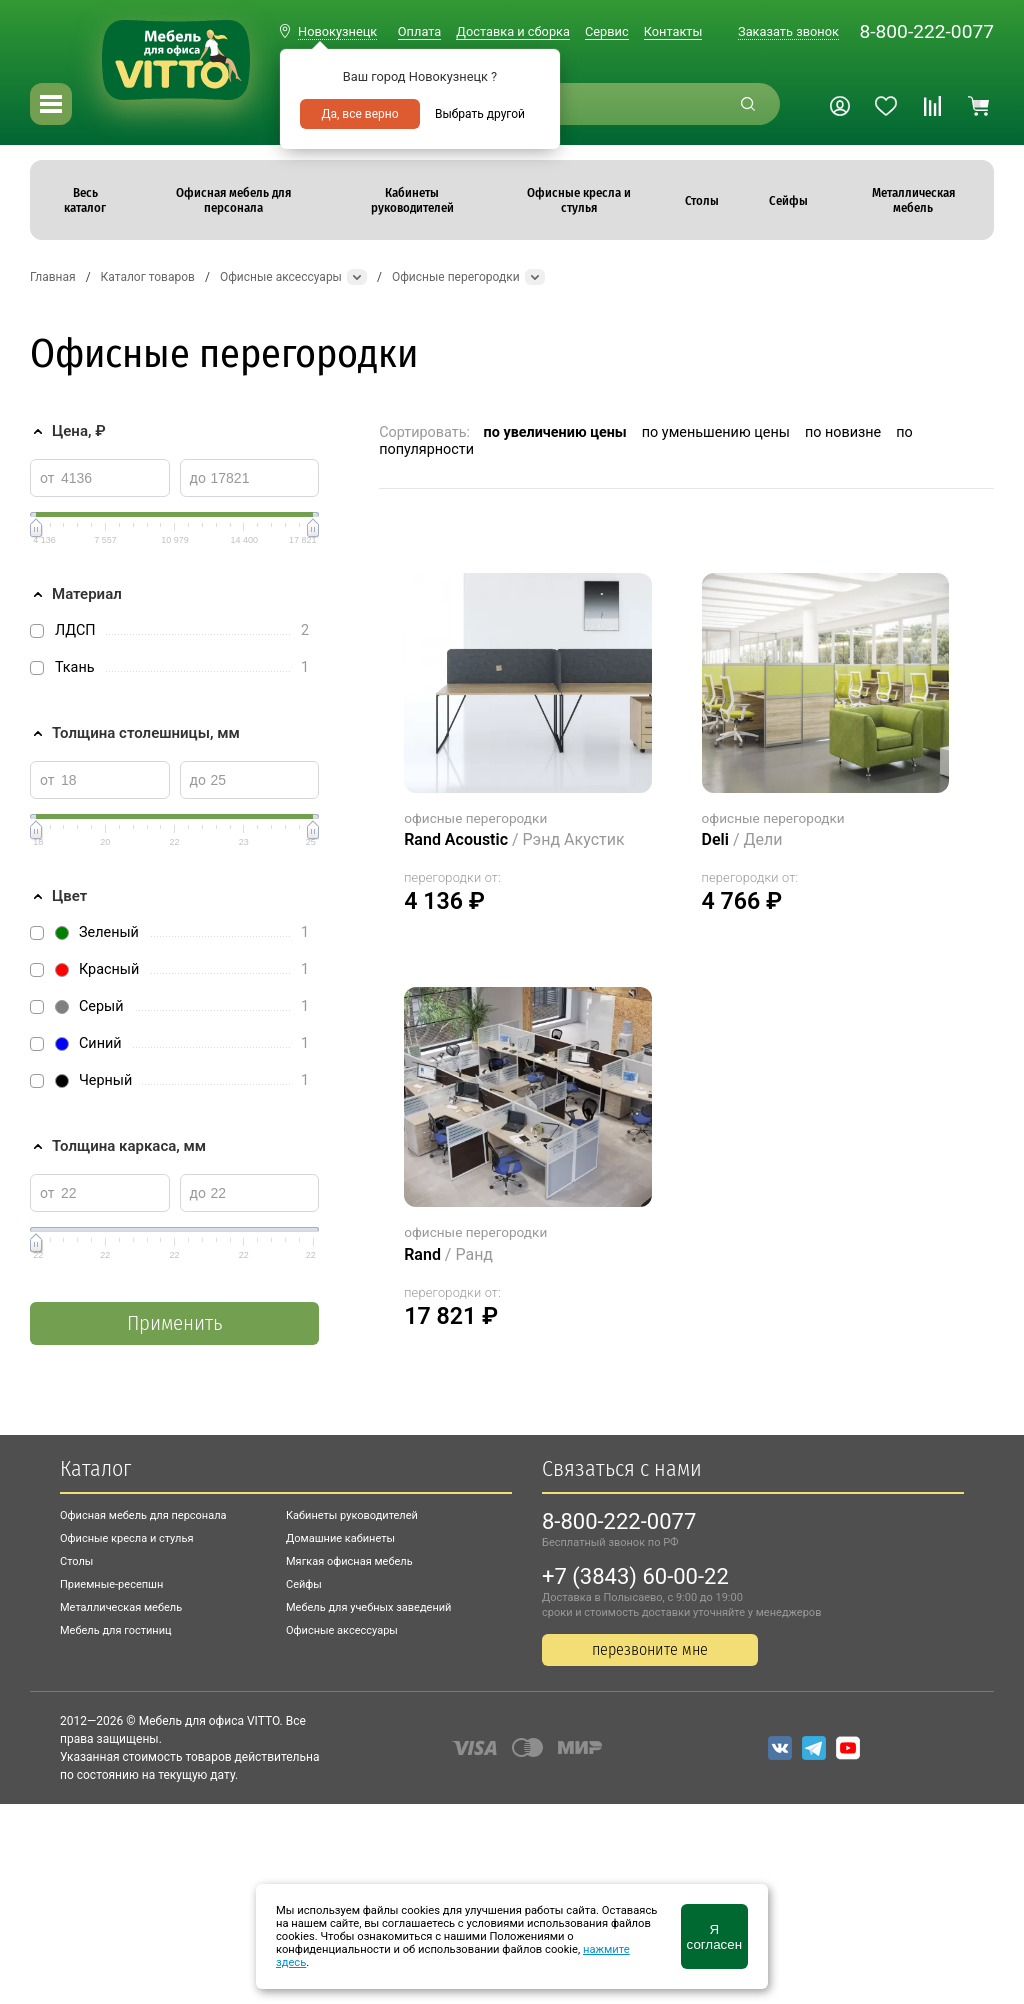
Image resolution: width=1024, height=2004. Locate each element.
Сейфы (304, 1584)
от (47, 478)
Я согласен (714, 1937)
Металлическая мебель (121, 1607)
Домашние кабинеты (340, 1538)
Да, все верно (359, 114)
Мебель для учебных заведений (368, 1607)
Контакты (673, 31)
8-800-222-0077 (926, 31)
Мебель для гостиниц (116, 1630)
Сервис (607, 31)
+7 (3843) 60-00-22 (635, 1576)
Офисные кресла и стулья (126, 1538)
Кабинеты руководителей (352, 1515)
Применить (174, 1323)
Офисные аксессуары (342, 1630)
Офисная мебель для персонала (143, 1515)
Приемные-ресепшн (111, 1584)
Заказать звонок (788, 31)
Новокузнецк (337, 31)
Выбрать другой (480, 114)
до (198, 478)
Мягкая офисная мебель (349, 1561)
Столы (76, 1561)
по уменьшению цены (716, 432)
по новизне (843, 432)
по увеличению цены (555, 432)
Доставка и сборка (513, 31)
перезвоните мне (650, 1649)
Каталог (95, 1468)
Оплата (419, 31)
